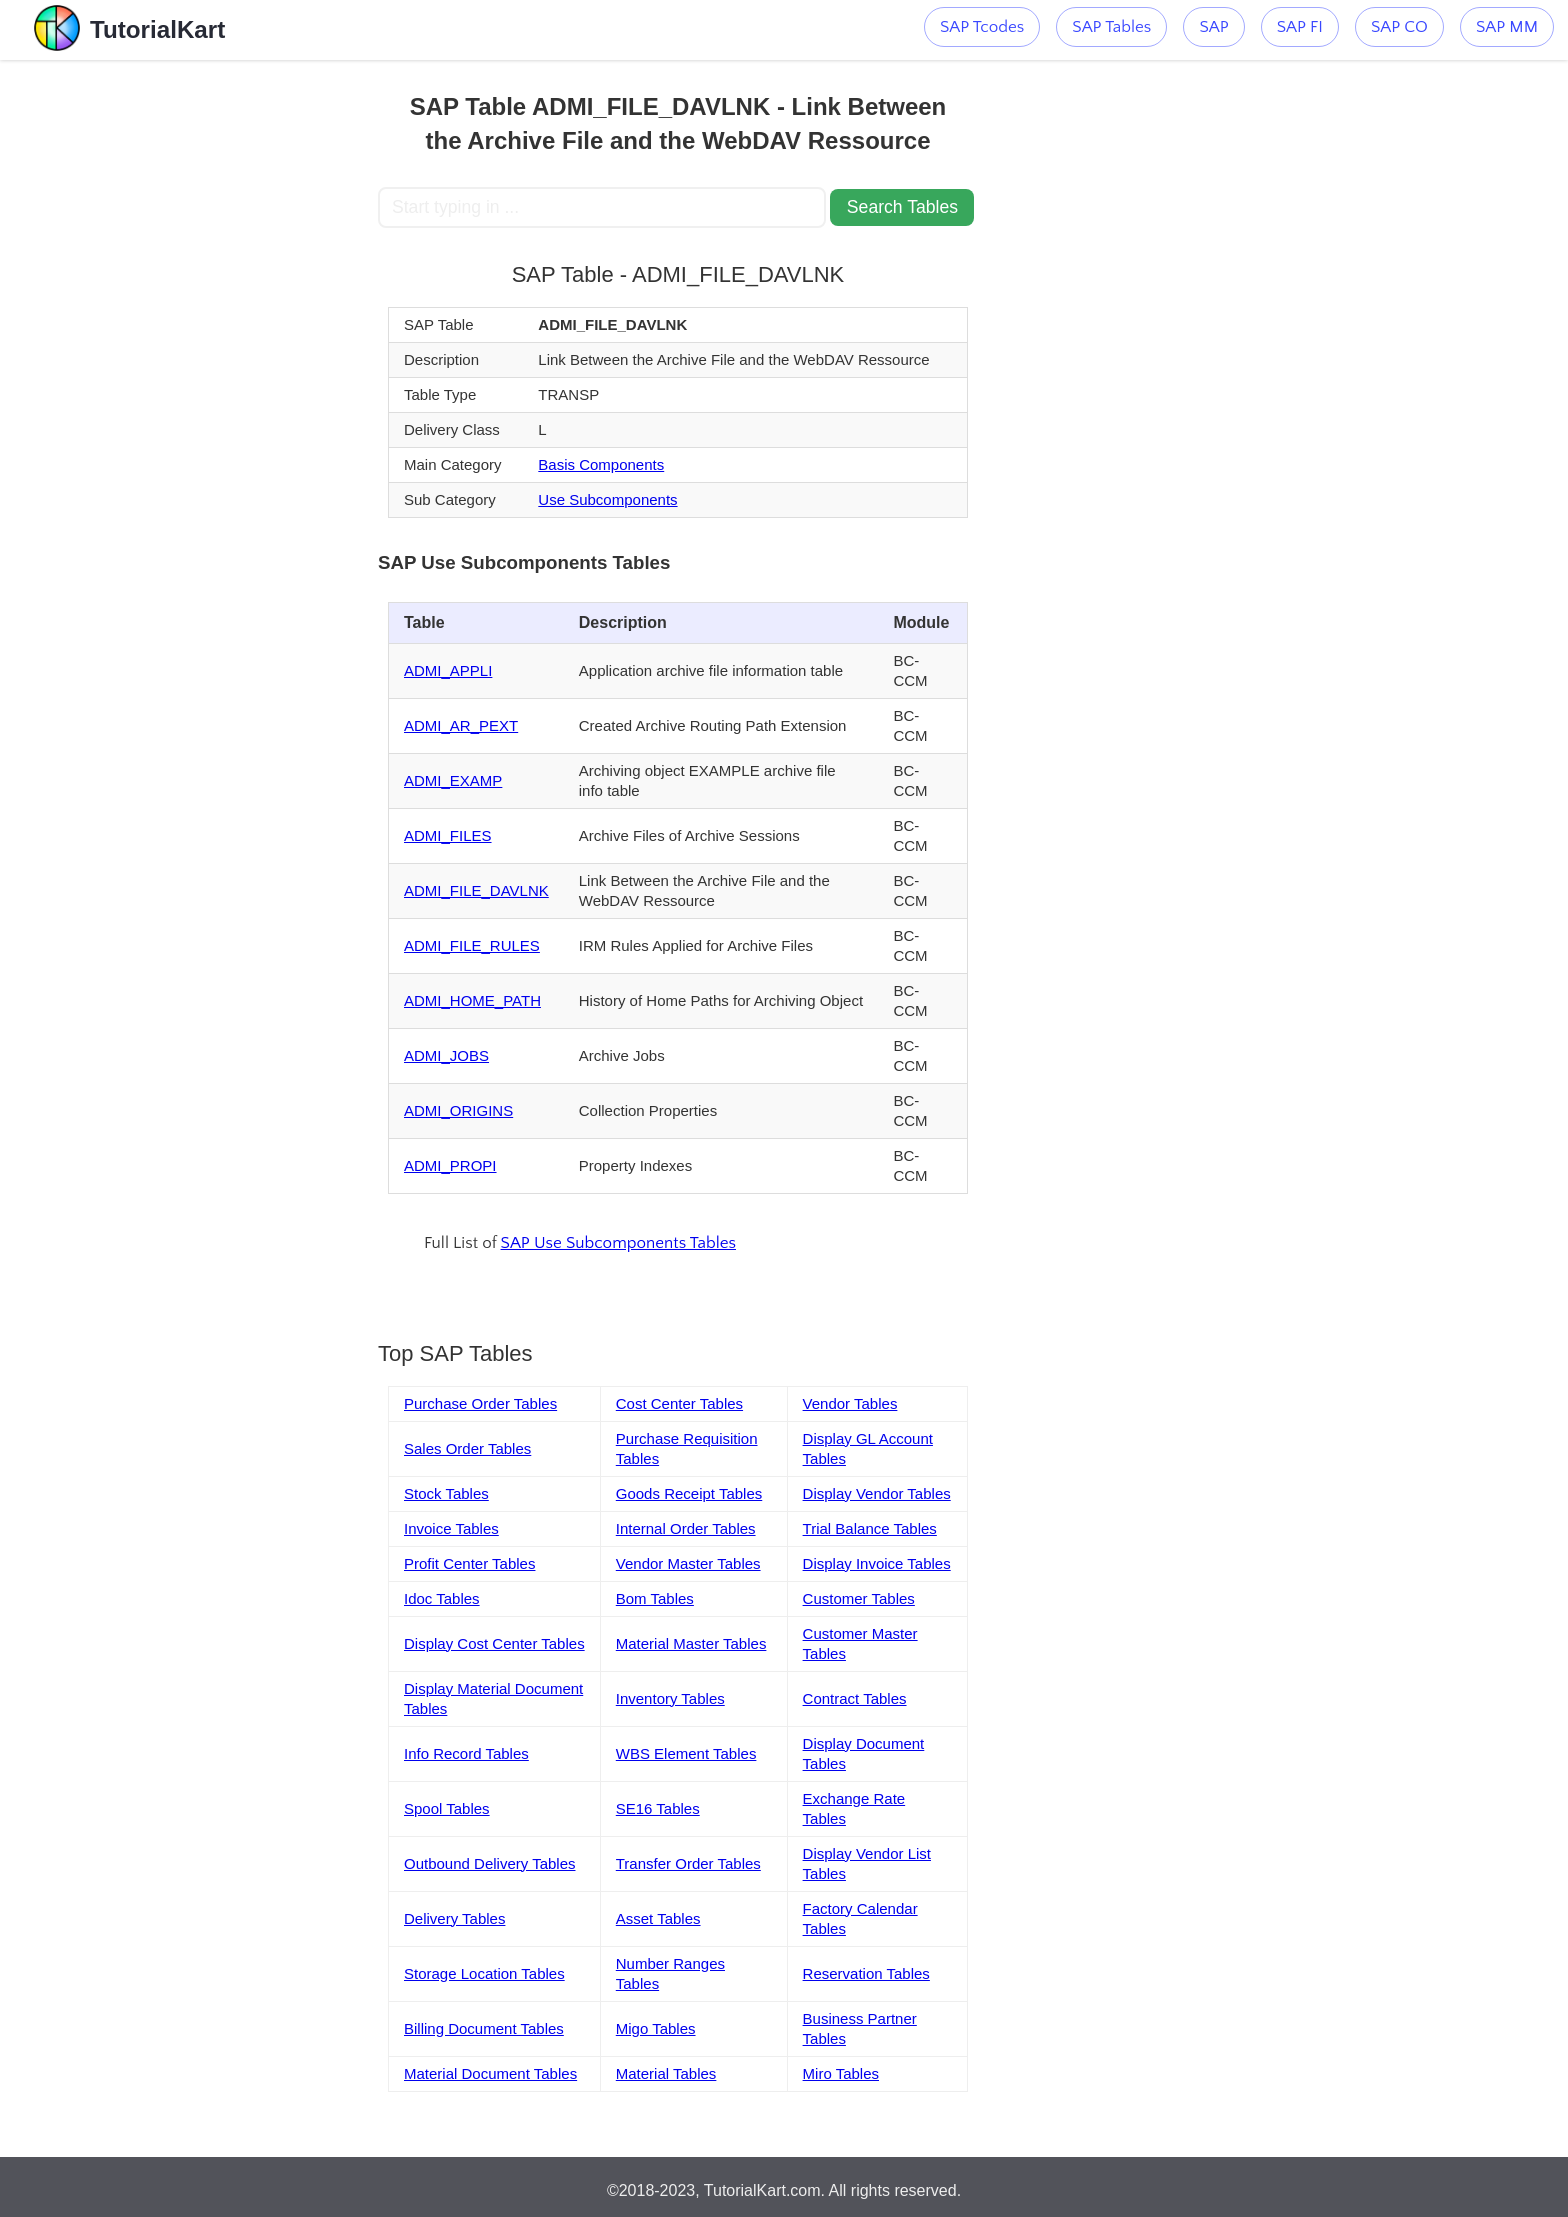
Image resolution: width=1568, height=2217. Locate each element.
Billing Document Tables (484, 2028)
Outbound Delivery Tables (490, 1863)
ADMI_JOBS (446, 1055)
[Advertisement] (231, 360)
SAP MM (1507, 27)
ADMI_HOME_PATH (472, 1000)
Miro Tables (841, 2073)
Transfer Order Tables (688, 1863)
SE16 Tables (658, 1808)
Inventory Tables (670, 1698)
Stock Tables (446, 1493)
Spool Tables (447, 1808)
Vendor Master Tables (688, 1563)
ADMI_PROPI (450, 1165)
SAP (1213, 27)
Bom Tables (655, 1598)
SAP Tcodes (982, 27)
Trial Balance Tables (870, 1528)
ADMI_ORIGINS (458, 1110)
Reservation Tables (866, 1973)
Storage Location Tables (484, 1973)
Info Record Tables (466, 1753)
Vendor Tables (850, 1403)
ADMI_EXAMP (453, 780)
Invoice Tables (451, 1528)
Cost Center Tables (679, 1403)
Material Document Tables (490, 2073)
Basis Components (601, 464)
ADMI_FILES (448, 835)
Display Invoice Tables (877, 1563)
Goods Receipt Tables (689, 1493)
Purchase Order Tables (480, 1403)
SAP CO (1399, 27)
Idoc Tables (442, 1598)
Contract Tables (855, 1698)
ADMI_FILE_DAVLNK (476, 890)
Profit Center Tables (469, 1563)
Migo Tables (656, 2028)
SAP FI (1300, 27)
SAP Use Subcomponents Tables (618, 1243)
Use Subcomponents (607, 499)
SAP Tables (1111, 27)
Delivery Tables (454, 1918)
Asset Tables (658, 1918)
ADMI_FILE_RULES (472, 945)
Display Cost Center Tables (494, 1643)
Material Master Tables (691, 1643)
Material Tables (666, 2073)
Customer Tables (859, 1598)
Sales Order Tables (467, 1448)
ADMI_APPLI (448, 670)
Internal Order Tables (686, 1528)
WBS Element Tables (686, 1753)
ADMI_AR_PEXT (461, 725)
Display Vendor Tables (877, 1493)
